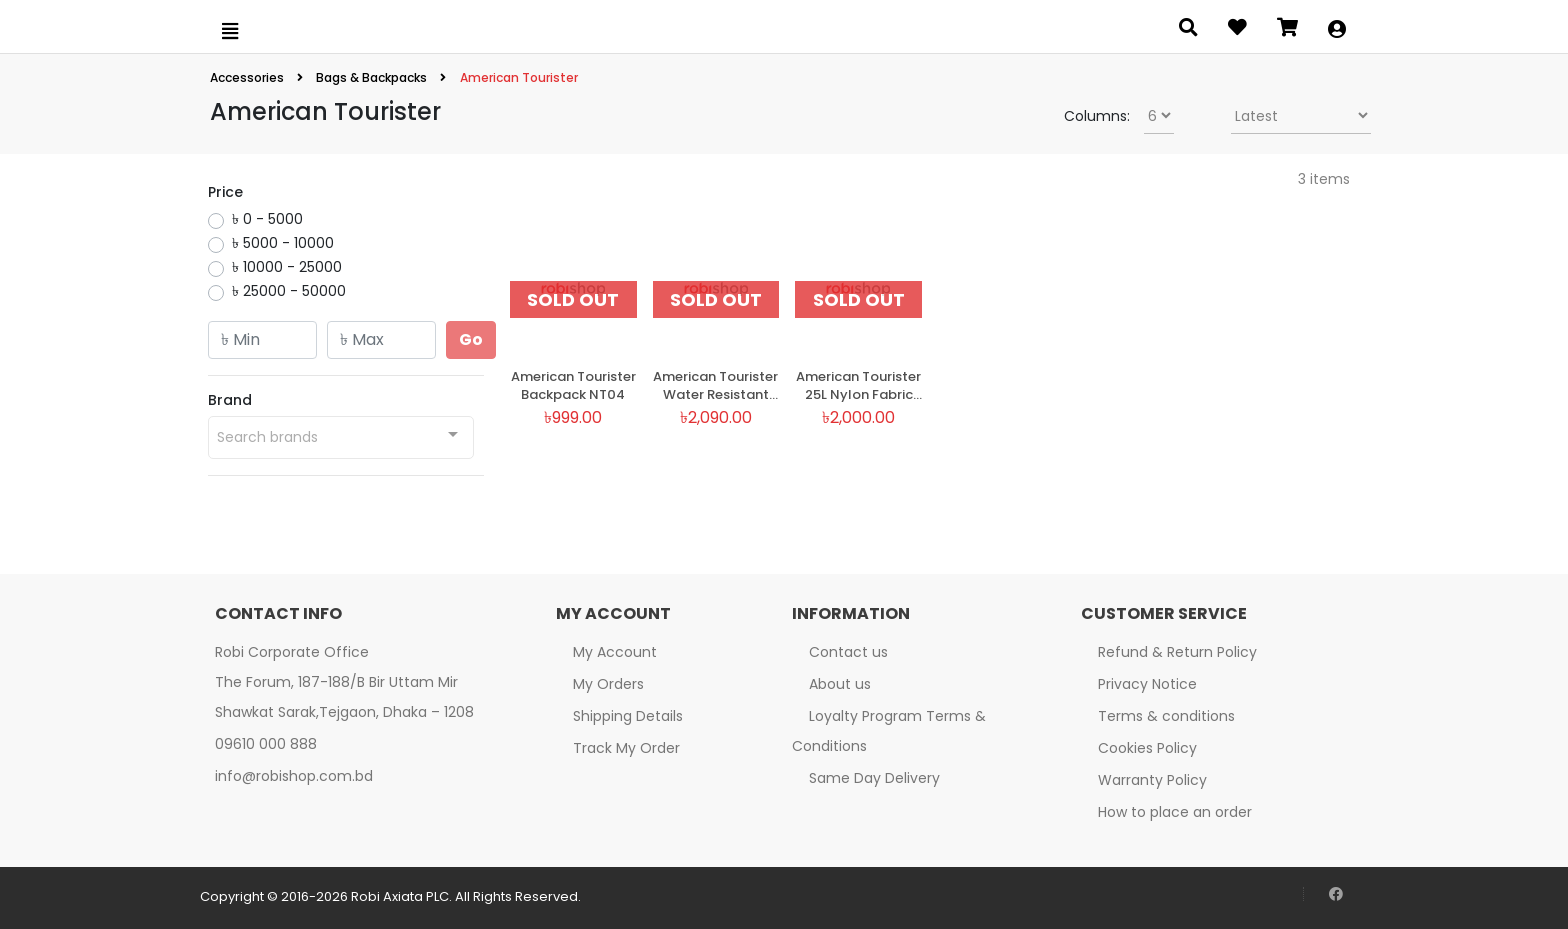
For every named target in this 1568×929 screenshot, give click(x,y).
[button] (1337, 30)
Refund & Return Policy (1177, 652)
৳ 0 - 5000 (267, 219)
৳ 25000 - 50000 (289, 291)
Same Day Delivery (874, 778)
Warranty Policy (1152, 780)
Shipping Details (628, 716)
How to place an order (1175, 812)
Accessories (248, 77)
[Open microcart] (1287, 30)
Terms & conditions (1166, 716)
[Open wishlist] (1237, 30)
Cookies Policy (1147, 748)
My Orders (608, 684)
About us (840, 684)
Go (471, 339)
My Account (615, 652)
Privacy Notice (1147, 684)
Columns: (1097, 116)
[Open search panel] (1188, 30)
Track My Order (626, 748)
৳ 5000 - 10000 (283, 243)
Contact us (848, 652)
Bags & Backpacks (371, 77)
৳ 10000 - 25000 (287, 267)
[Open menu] (230, 31)
